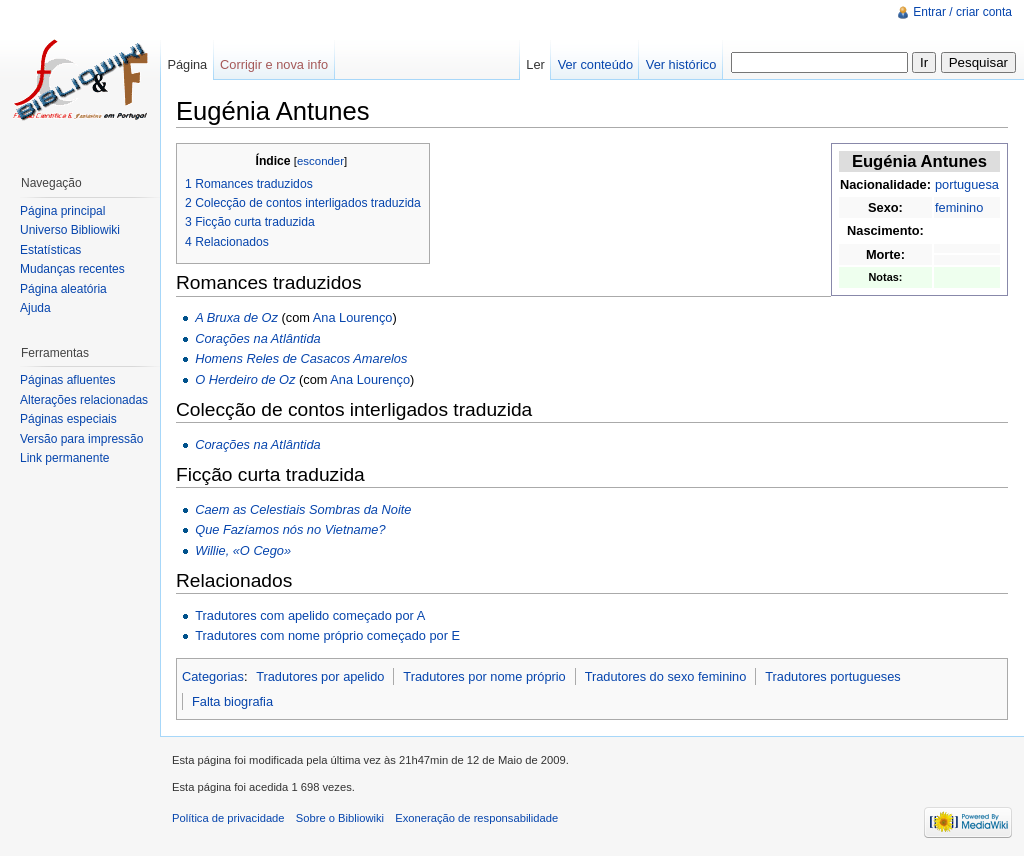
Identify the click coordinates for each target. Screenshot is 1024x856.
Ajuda (35, 308)
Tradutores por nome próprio (484, 676)
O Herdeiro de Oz (245, 379)
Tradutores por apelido (320, 676)
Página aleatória (63, 289)
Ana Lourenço (353, 317)
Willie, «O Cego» (243, 550)
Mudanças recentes (72, 269)
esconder (320, 161)
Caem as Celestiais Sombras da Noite (303, 509)
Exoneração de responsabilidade (476, 818)
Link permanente (64, 458)
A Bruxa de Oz (236, 317)
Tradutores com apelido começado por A (310, 615)
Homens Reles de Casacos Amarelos (301, 358)
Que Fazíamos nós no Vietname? (290, 529)
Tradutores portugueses (832, 676)
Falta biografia (232, 701)
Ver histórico (681, 64)
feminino (959, 207)
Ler (535, 64)
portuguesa (967, 184)
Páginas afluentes (67, 380)
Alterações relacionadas (84, 400)
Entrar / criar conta (962, 12)
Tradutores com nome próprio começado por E (327, 635)
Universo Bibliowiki (70, 230)
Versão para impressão (81, 439)
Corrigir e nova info (274, 64)
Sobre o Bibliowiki (340, 818)
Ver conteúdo (595, 64)
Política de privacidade (228, 818)
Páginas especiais (68, 419)
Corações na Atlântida (257, 338)
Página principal (62, 211)
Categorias (213, 676)
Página (187, 64)
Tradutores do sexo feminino (666, 676)
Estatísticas (50, 250)
